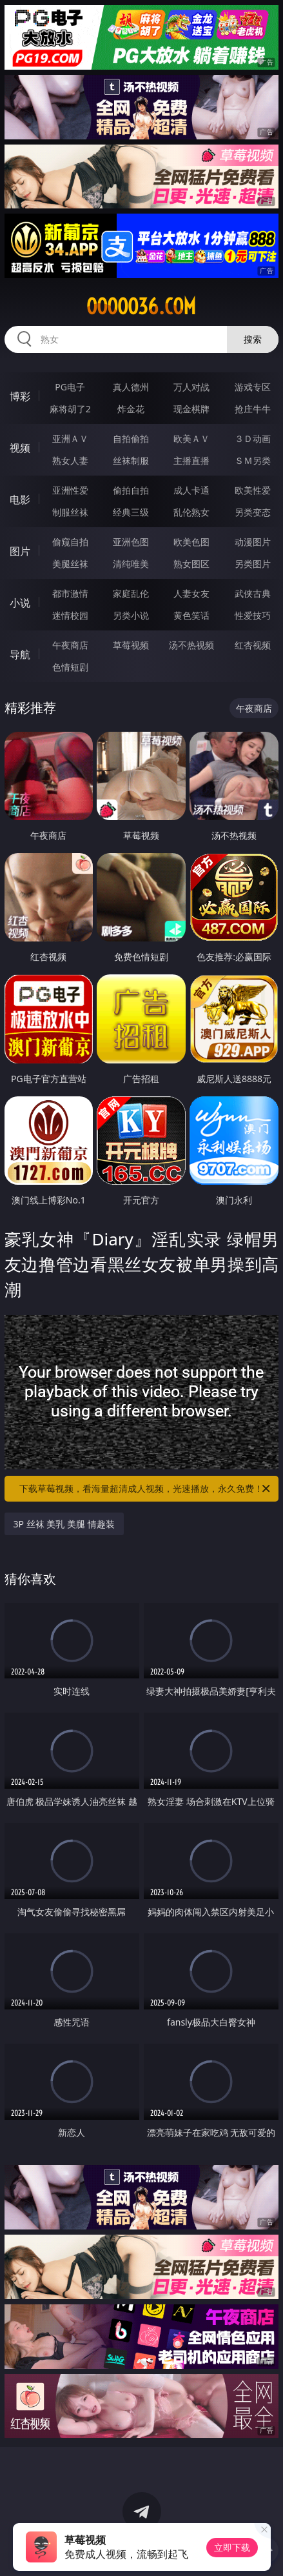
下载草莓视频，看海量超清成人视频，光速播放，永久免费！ (145, 1488)
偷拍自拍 (131, 490)
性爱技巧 (253, 615)
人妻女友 (191, 593)
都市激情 (70, 593)
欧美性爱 (253, 490)
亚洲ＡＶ (70, 438)
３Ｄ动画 (253, 438)
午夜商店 (70, 645)
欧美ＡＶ (191, 438)
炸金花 (130, 409)
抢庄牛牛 (253, 409)
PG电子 (70, 387)
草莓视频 (131, 645)
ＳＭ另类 (253, 460)
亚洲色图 (131, 542)
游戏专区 (253, 387)
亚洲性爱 (70, 490)
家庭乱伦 (131, 593)
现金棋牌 (191, 409)
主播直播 (191, 460)
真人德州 (131, 387)
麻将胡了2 (70, 409)
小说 (20, 603)
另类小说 (131, 615)
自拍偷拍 (131, 438)
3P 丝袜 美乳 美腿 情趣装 (64, 1524)
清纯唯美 (131, 564)
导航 (20, 654)
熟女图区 (191, 564)
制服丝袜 (70, 512)
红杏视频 (253, 645)
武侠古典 (253, 593)
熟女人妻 (70, 460)
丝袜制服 (131, 460)
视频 (20, 448)
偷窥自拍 (70, 542)
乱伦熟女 (191, 512)
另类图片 (253, 564)
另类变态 (253, 512)
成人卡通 (191, 490)
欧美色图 (191, 542)
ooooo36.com (141, 306)
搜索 (253, 339)
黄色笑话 (191, 615)
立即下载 (232, 2547)
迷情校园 (70, 615)
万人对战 (191, 387)
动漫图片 (253, 542)
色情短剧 (70, 667)
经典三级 (131, 512)
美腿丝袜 (70, 564)
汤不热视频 (191, 645)
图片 (20, 551)
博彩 (20, 396)
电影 (20, 499)
